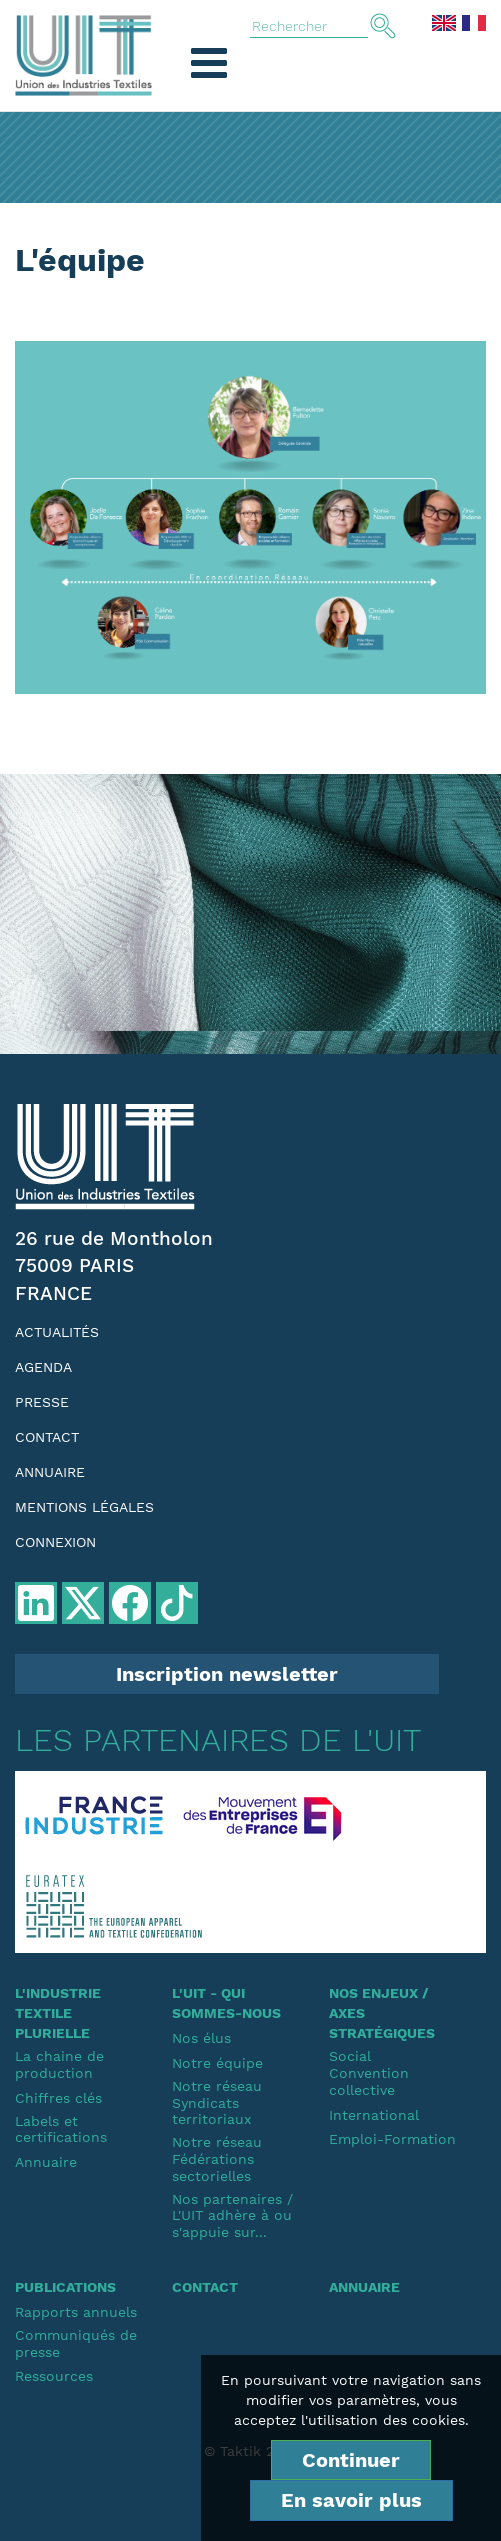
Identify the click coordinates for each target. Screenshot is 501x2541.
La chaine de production (59, 2064)
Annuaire (50, 1472)
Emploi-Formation (392, 2139)
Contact (47, 1437)
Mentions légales (84, 1507)
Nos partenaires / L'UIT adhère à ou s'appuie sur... (232, 2216)
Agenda (43, 1367)
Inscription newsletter (227, 1674)
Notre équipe (217, 2063)
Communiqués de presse (76, 2343)
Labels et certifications (61, 2129)
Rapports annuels (76, 2312)
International (374, 2115)
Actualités (57, 1332)
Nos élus (201, 2038)
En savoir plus (351, 2500)
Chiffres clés (58, 2098)
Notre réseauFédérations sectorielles (217, 2159)
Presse (42, 1402)
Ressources (54, 2376)
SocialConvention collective (369, 2073)
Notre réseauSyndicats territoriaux (217, 2103)
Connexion (55, 1542)
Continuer (351, 2460)
